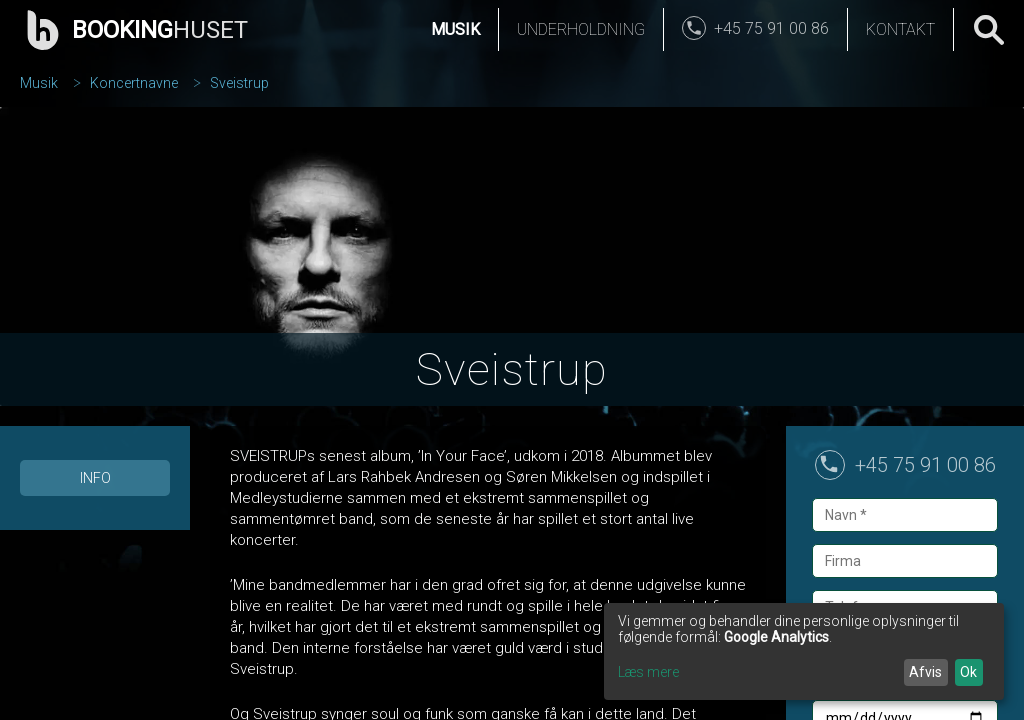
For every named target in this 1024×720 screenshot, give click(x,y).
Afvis (925, 672)
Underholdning (581, 29)
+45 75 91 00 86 (925, 465)
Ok (968, 672)
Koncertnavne (134, 83)
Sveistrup (239, 83)
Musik (455, 29)
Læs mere (648, 672)
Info (95, 478)
